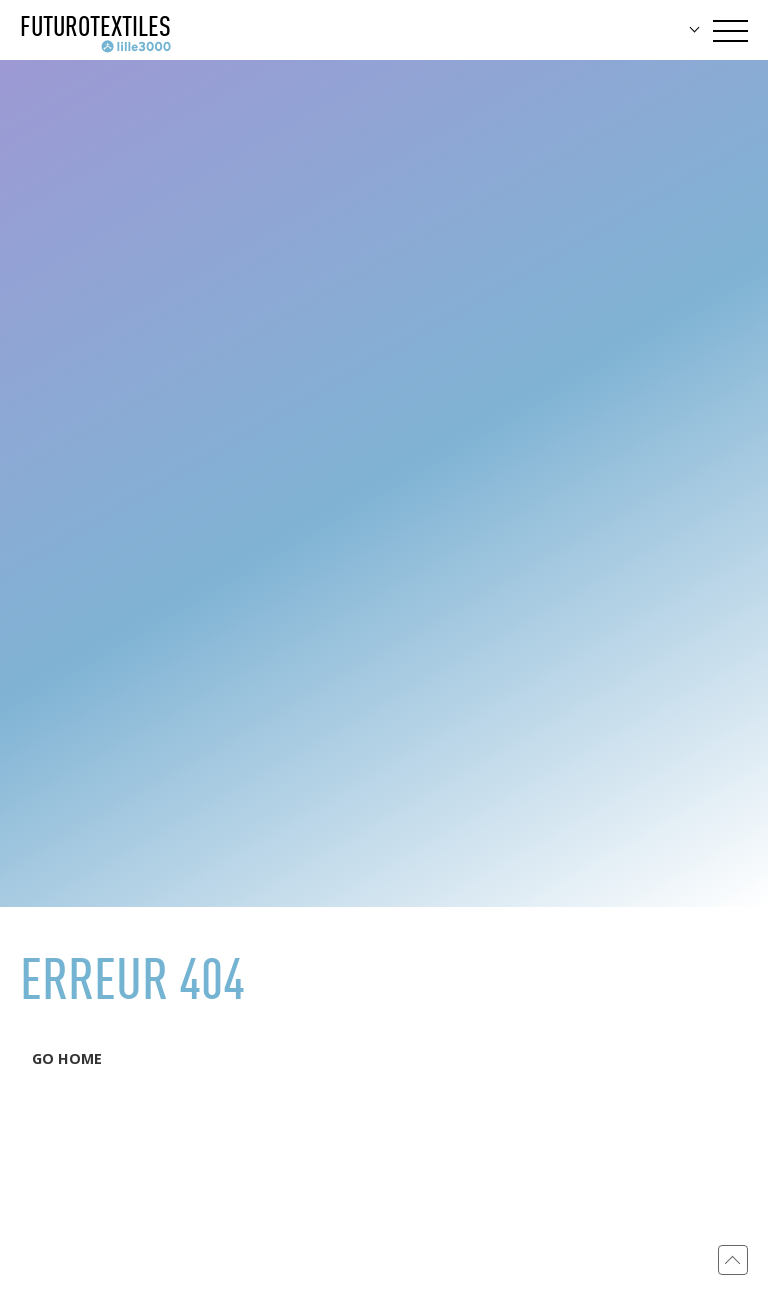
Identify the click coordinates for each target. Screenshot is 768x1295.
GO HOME (67, 1058)
